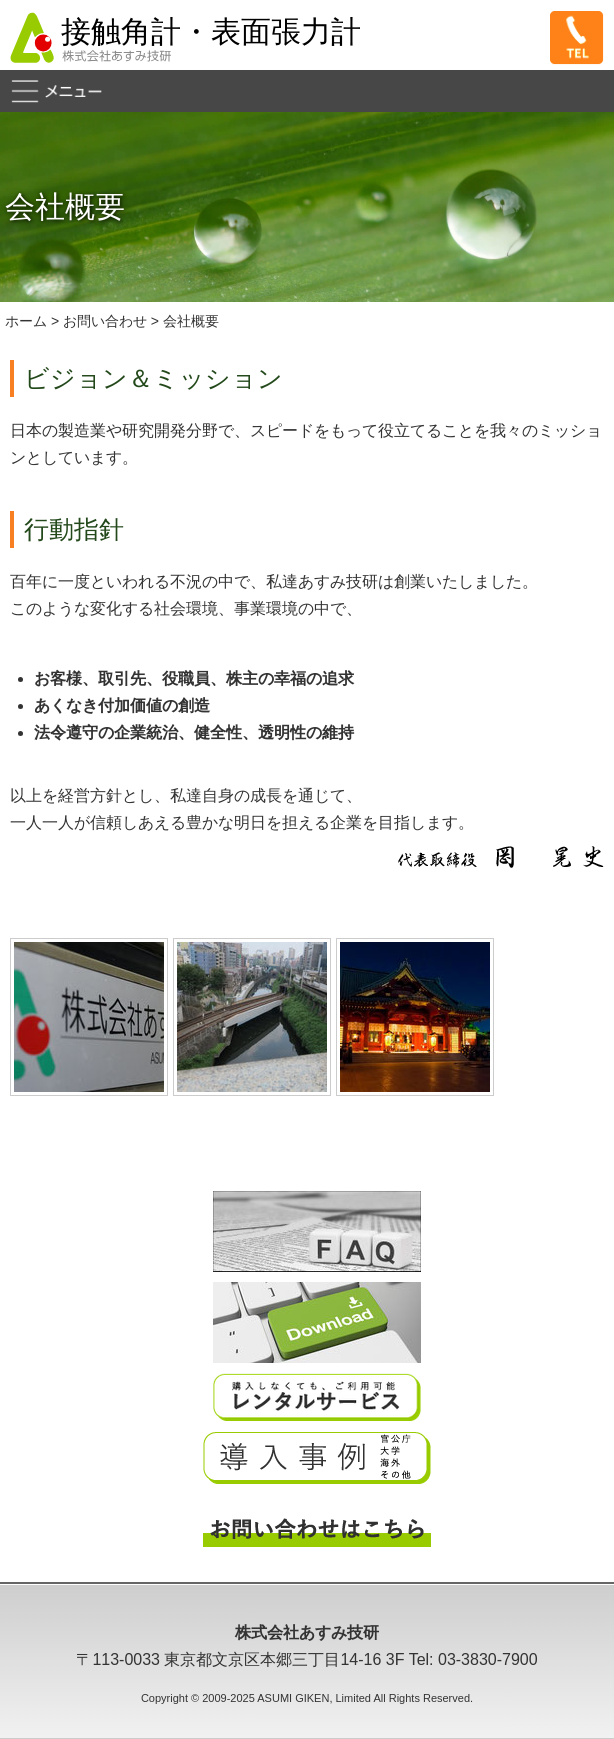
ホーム (26, 321)
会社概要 (191, 321)
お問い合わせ (105, 321)
